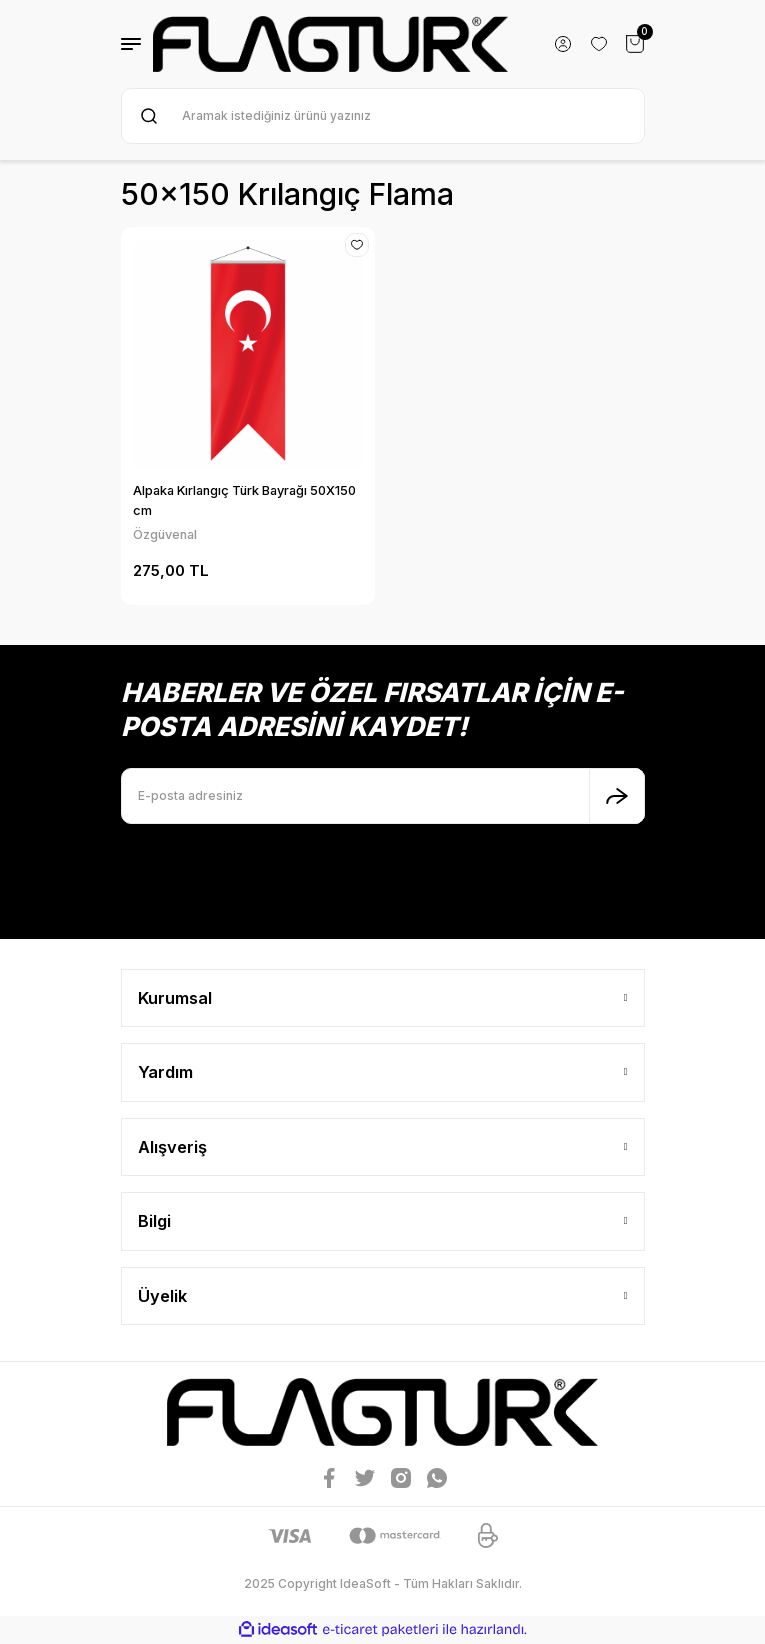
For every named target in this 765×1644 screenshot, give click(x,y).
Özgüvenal (165, 534)
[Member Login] (563, 44)
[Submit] (617, 796)
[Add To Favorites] (357, 245)
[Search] (383, 116)
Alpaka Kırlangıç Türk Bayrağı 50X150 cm (244, 500)
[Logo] (331, 44)
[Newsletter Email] (383, 796)
